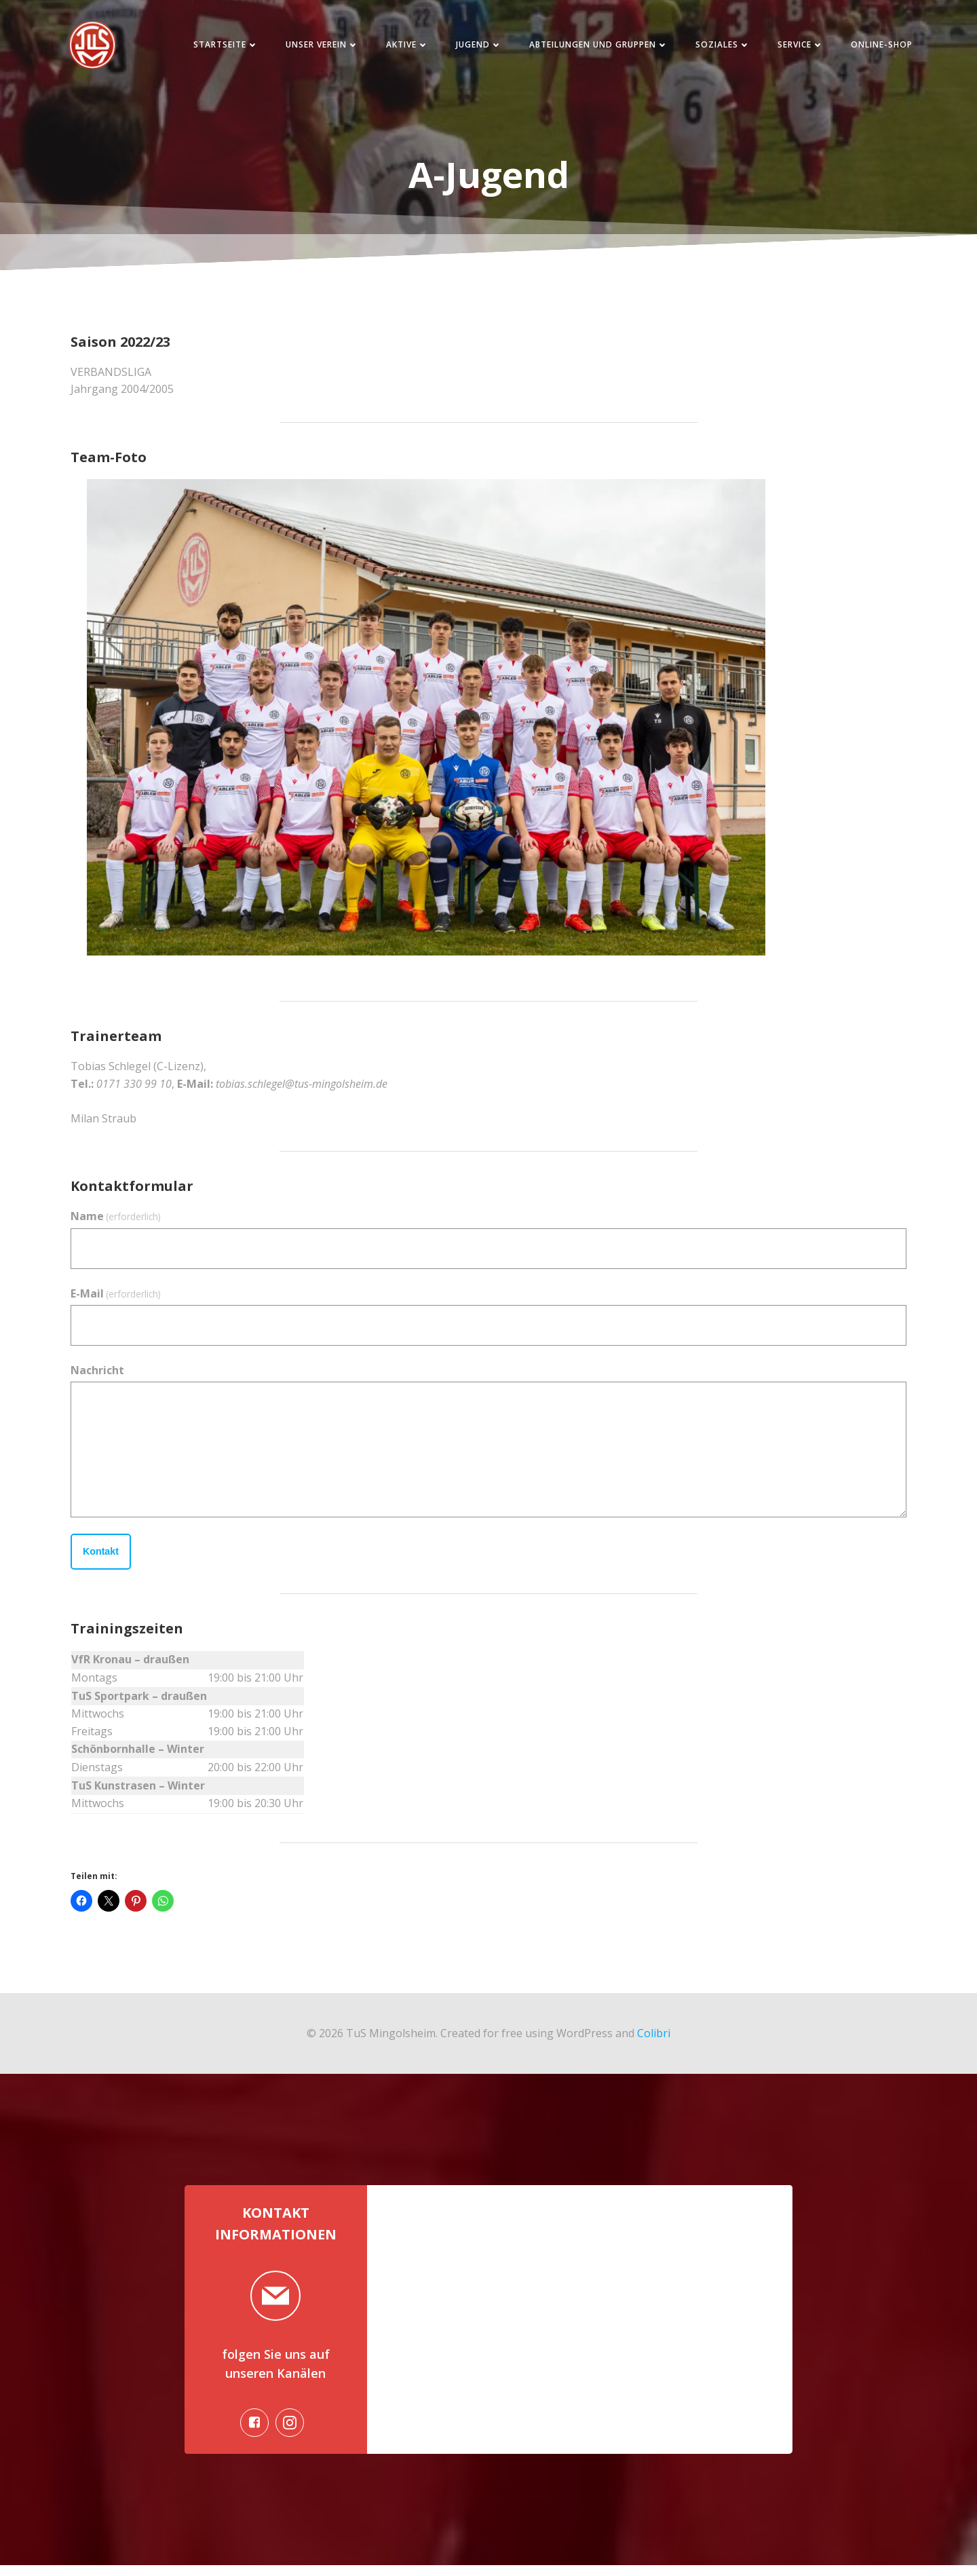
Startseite (218, 47)
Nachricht (97, 1374)
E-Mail (116, 1297)
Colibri (653, 2036)
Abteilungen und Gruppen (591, 47)
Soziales (715, 47)
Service (793, 47)
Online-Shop (874, 47)
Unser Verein (314, 47)
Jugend (471, 47)
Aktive (400, 47)
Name (116, 1220)
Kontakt (101, 1556)
